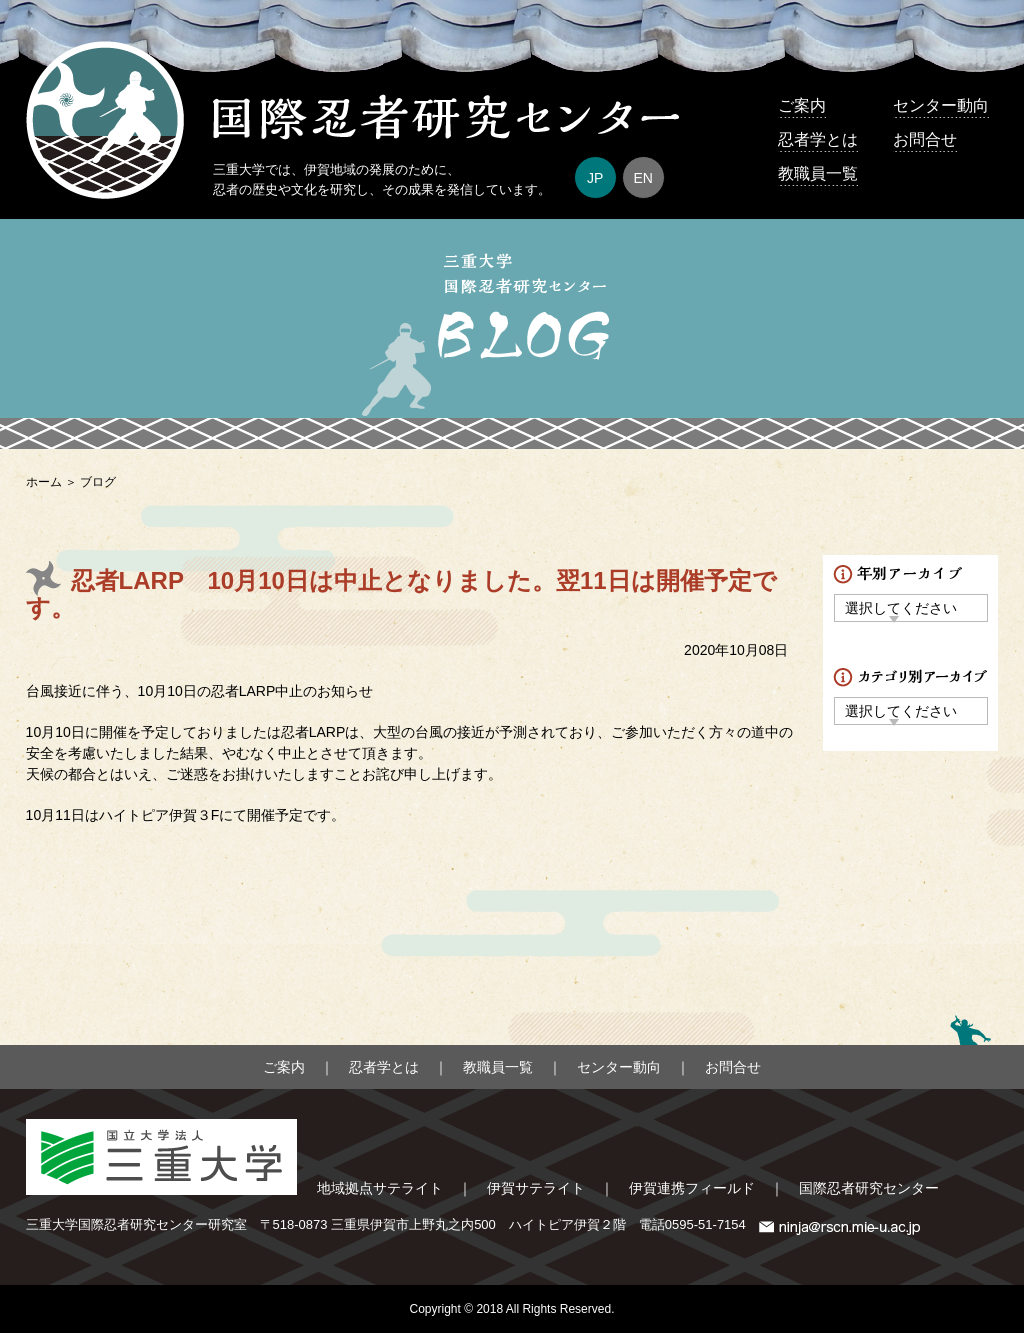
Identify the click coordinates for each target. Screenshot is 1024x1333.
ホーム (44, 482)
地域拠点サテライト (380, 1188)
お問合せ (925, 139)
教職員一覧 (818, 173)
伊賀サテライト (536, 1188)
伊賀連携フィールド (692, 1188)
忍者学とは (818, 139)
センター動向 (941, 105)
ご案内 (802, 105)
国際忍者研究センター (869, 1188)
